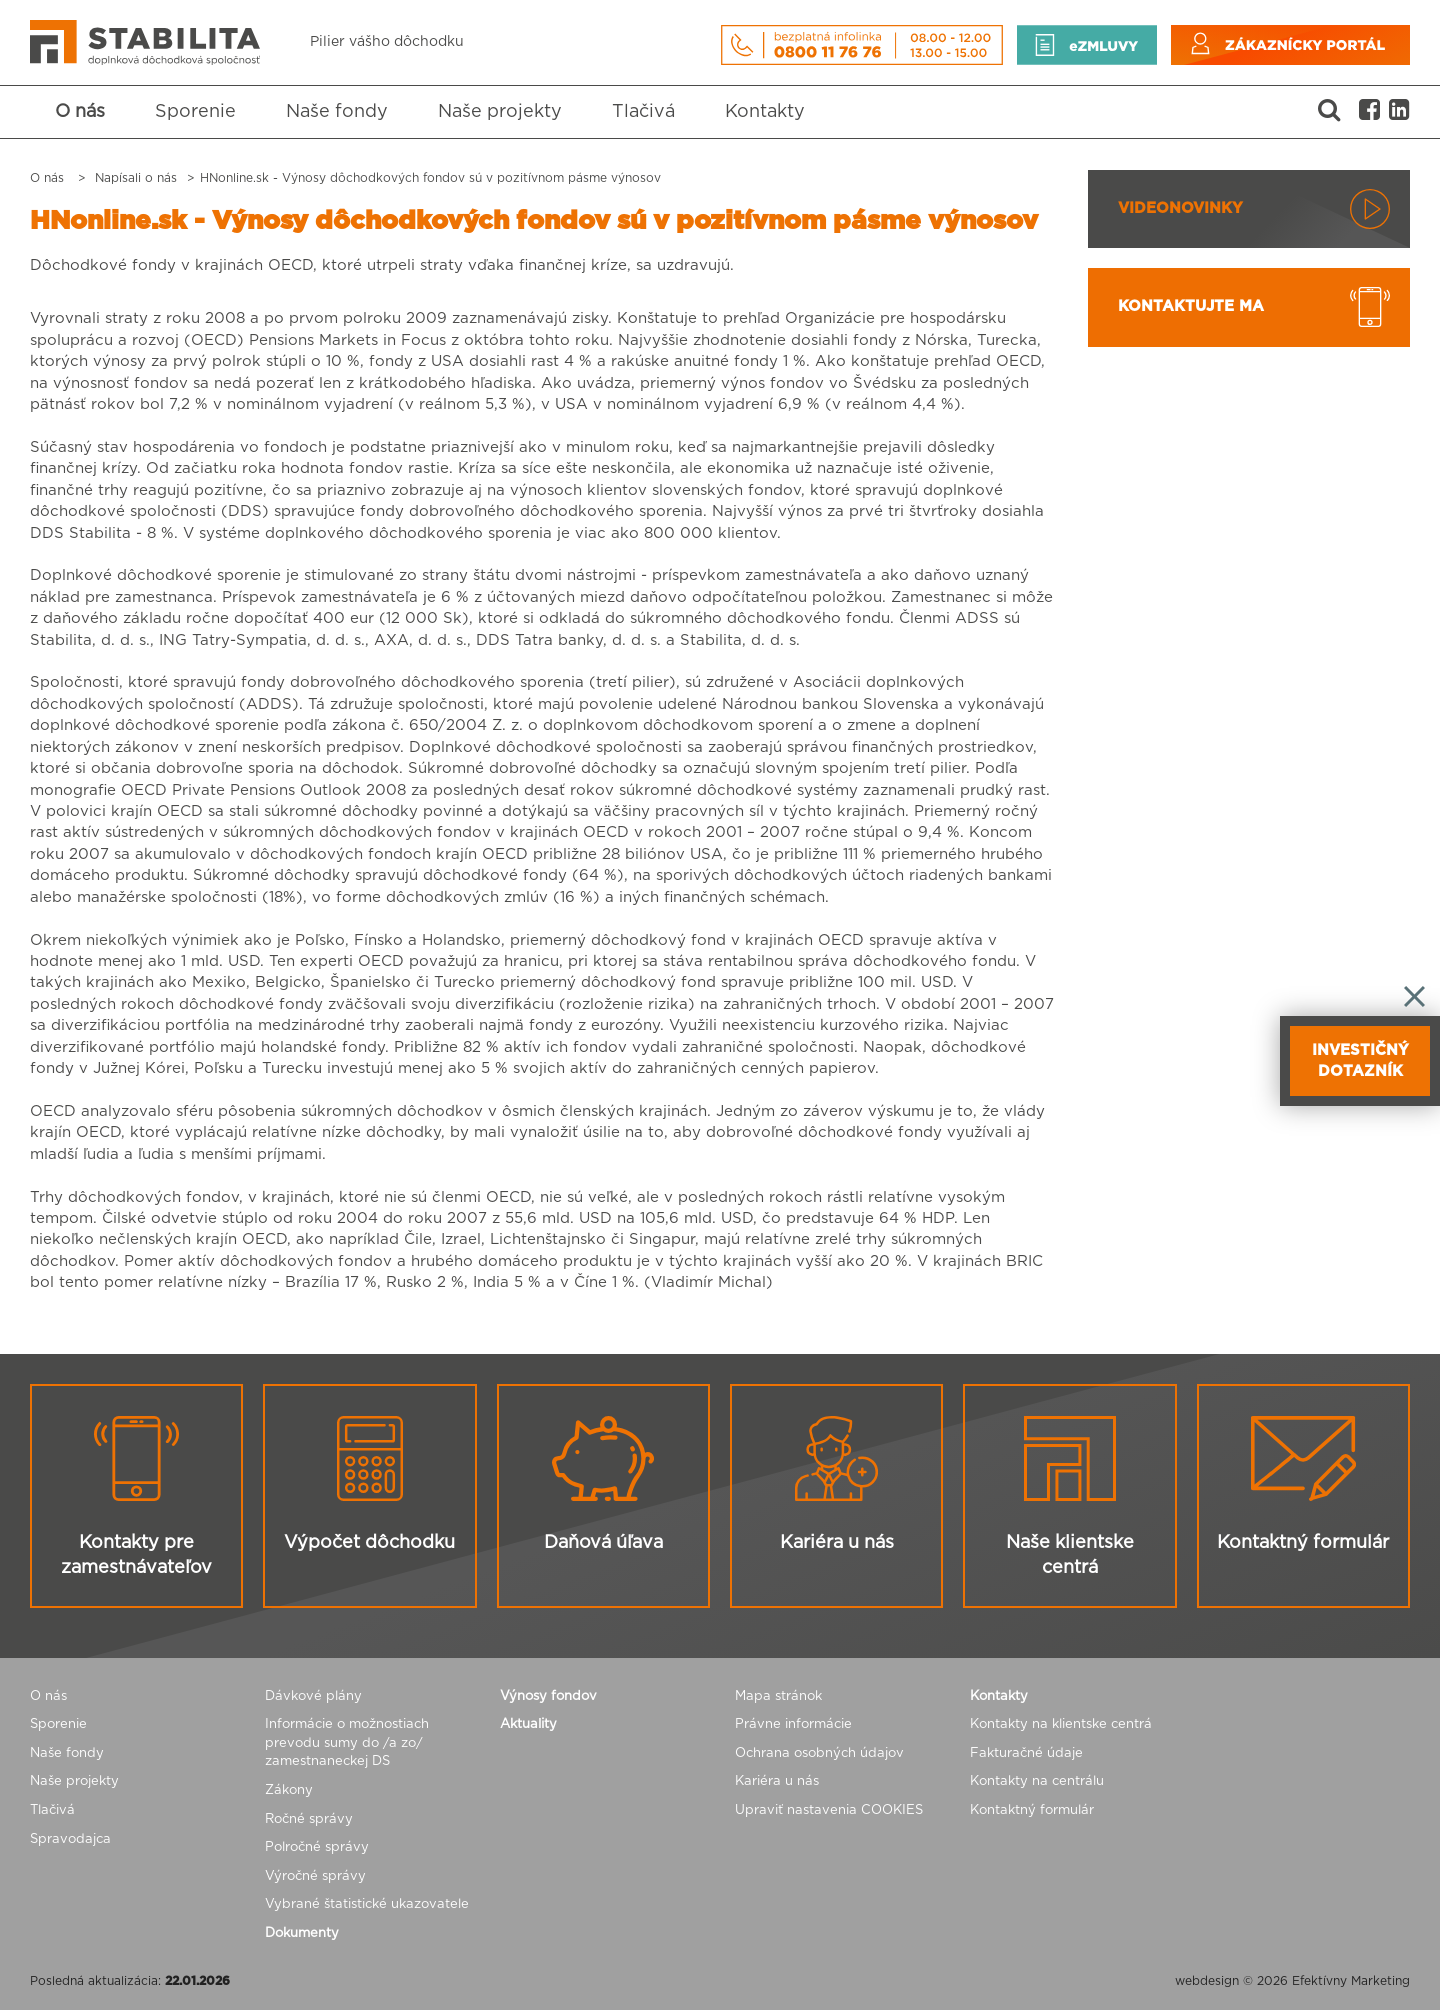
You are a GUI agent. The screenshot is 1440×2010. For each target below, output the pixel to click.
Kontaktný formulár (1032, 1810)
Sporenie (195, 112)
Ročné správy (309, 1819)
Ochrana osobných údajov (819, 1753)
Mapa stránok (778, 1696)
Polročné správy (317, 1847)
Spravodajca (70, 1839)
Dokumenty (302, 1933)
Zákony (289, 1790)
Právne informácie (793, 1724)
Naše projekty (500, 112)
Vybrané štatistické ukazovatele (367, 1904)
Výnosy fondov (548, 1696)
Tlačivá (643, 112)
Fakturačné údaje (1026, 1753)
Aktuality (528, 1724)
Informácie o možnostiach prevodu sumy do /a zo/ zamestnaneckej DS (347, 1743)
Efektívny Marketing (1351, 1981)
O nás (80, 112)
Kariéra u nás (777, 1781)
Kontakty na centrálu (1037, 1781)
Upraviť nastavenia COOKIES (829, 1810)
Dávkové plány (313, 1696)
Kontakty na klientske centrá (1061, 1724)
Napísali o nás (136, 178)
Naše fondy (337, 112)
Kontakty (765, 112)
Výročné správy (315, 1876)
